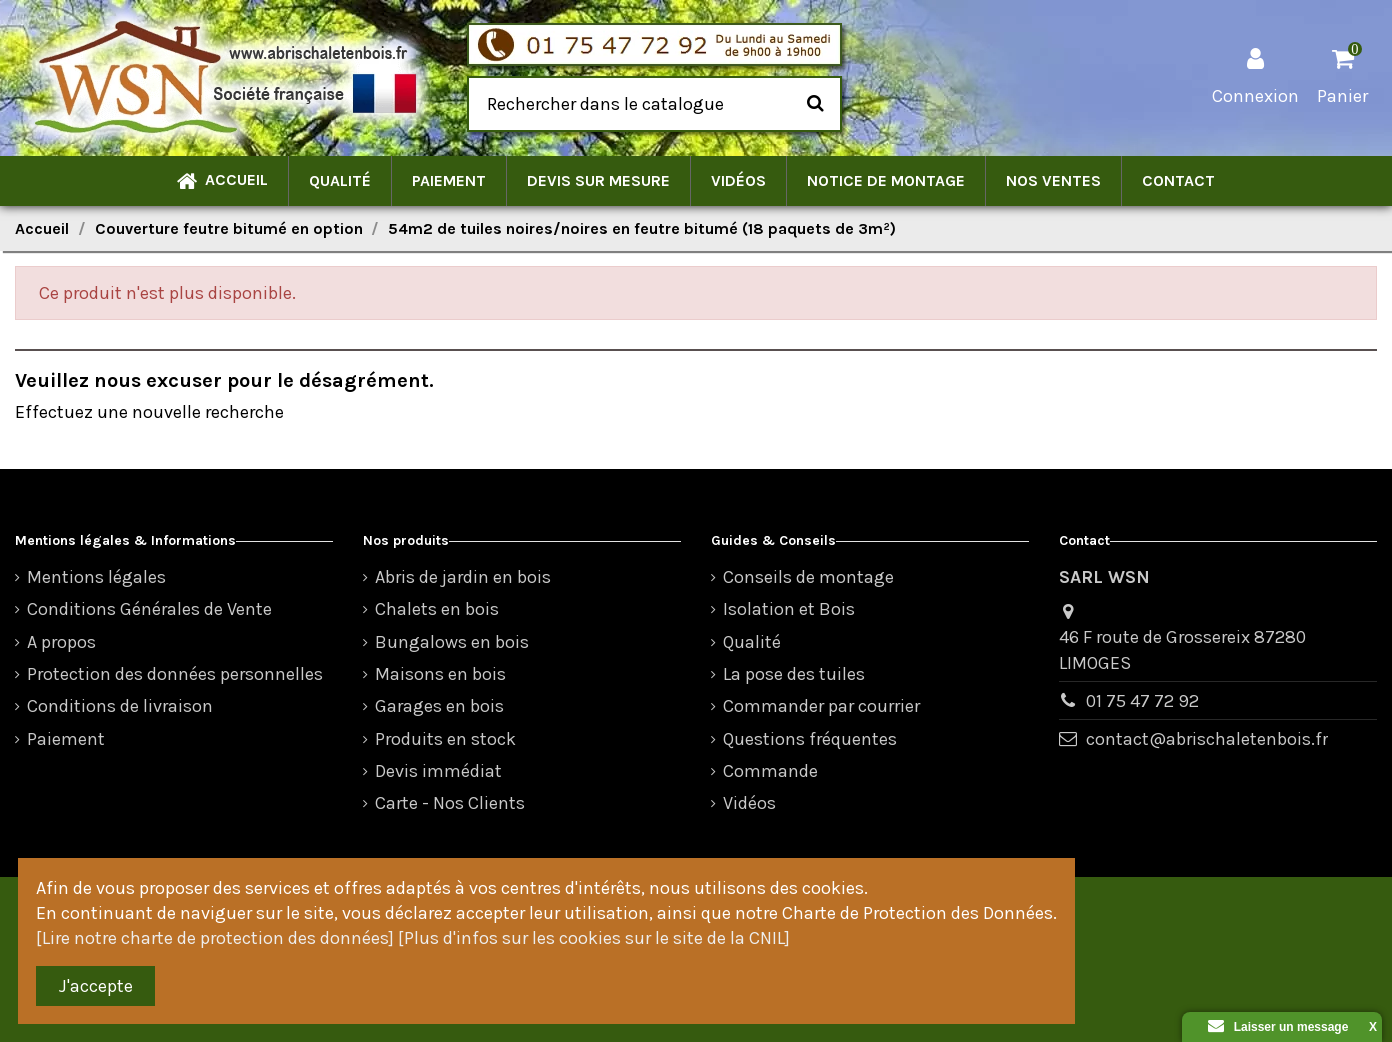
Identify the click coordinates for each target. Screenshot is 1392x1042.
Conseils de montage (808, 577)
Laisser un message (1278, 1027)
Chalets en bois (437, 609)
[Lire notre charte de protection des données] (215, 938)
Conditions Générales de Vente (149, 609)
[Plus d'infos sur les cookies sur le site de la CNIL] (594, 938)
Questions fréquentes (810, 739)
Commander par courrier (821, 706)
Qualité (752, 642)
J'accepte (96, 986)
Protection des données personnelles (175, 674)
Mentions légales (96, 577)
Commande (770, 771)
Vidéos (749, 803)
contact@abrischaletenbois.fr (1207, 739)
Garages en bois (439, 706)
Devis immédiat (438, 771)
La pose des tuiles (794, 674)
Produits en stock (445, 739)
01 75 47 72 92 (1142, 701)
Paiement (66, 739)
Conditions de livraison (120, 706)
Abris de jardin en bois (463, 577)
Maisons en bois (440, 674)
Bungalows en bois (452, 642)
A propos (61, 642)
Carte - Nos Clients (450, 803)
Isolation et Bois (789, 609)
